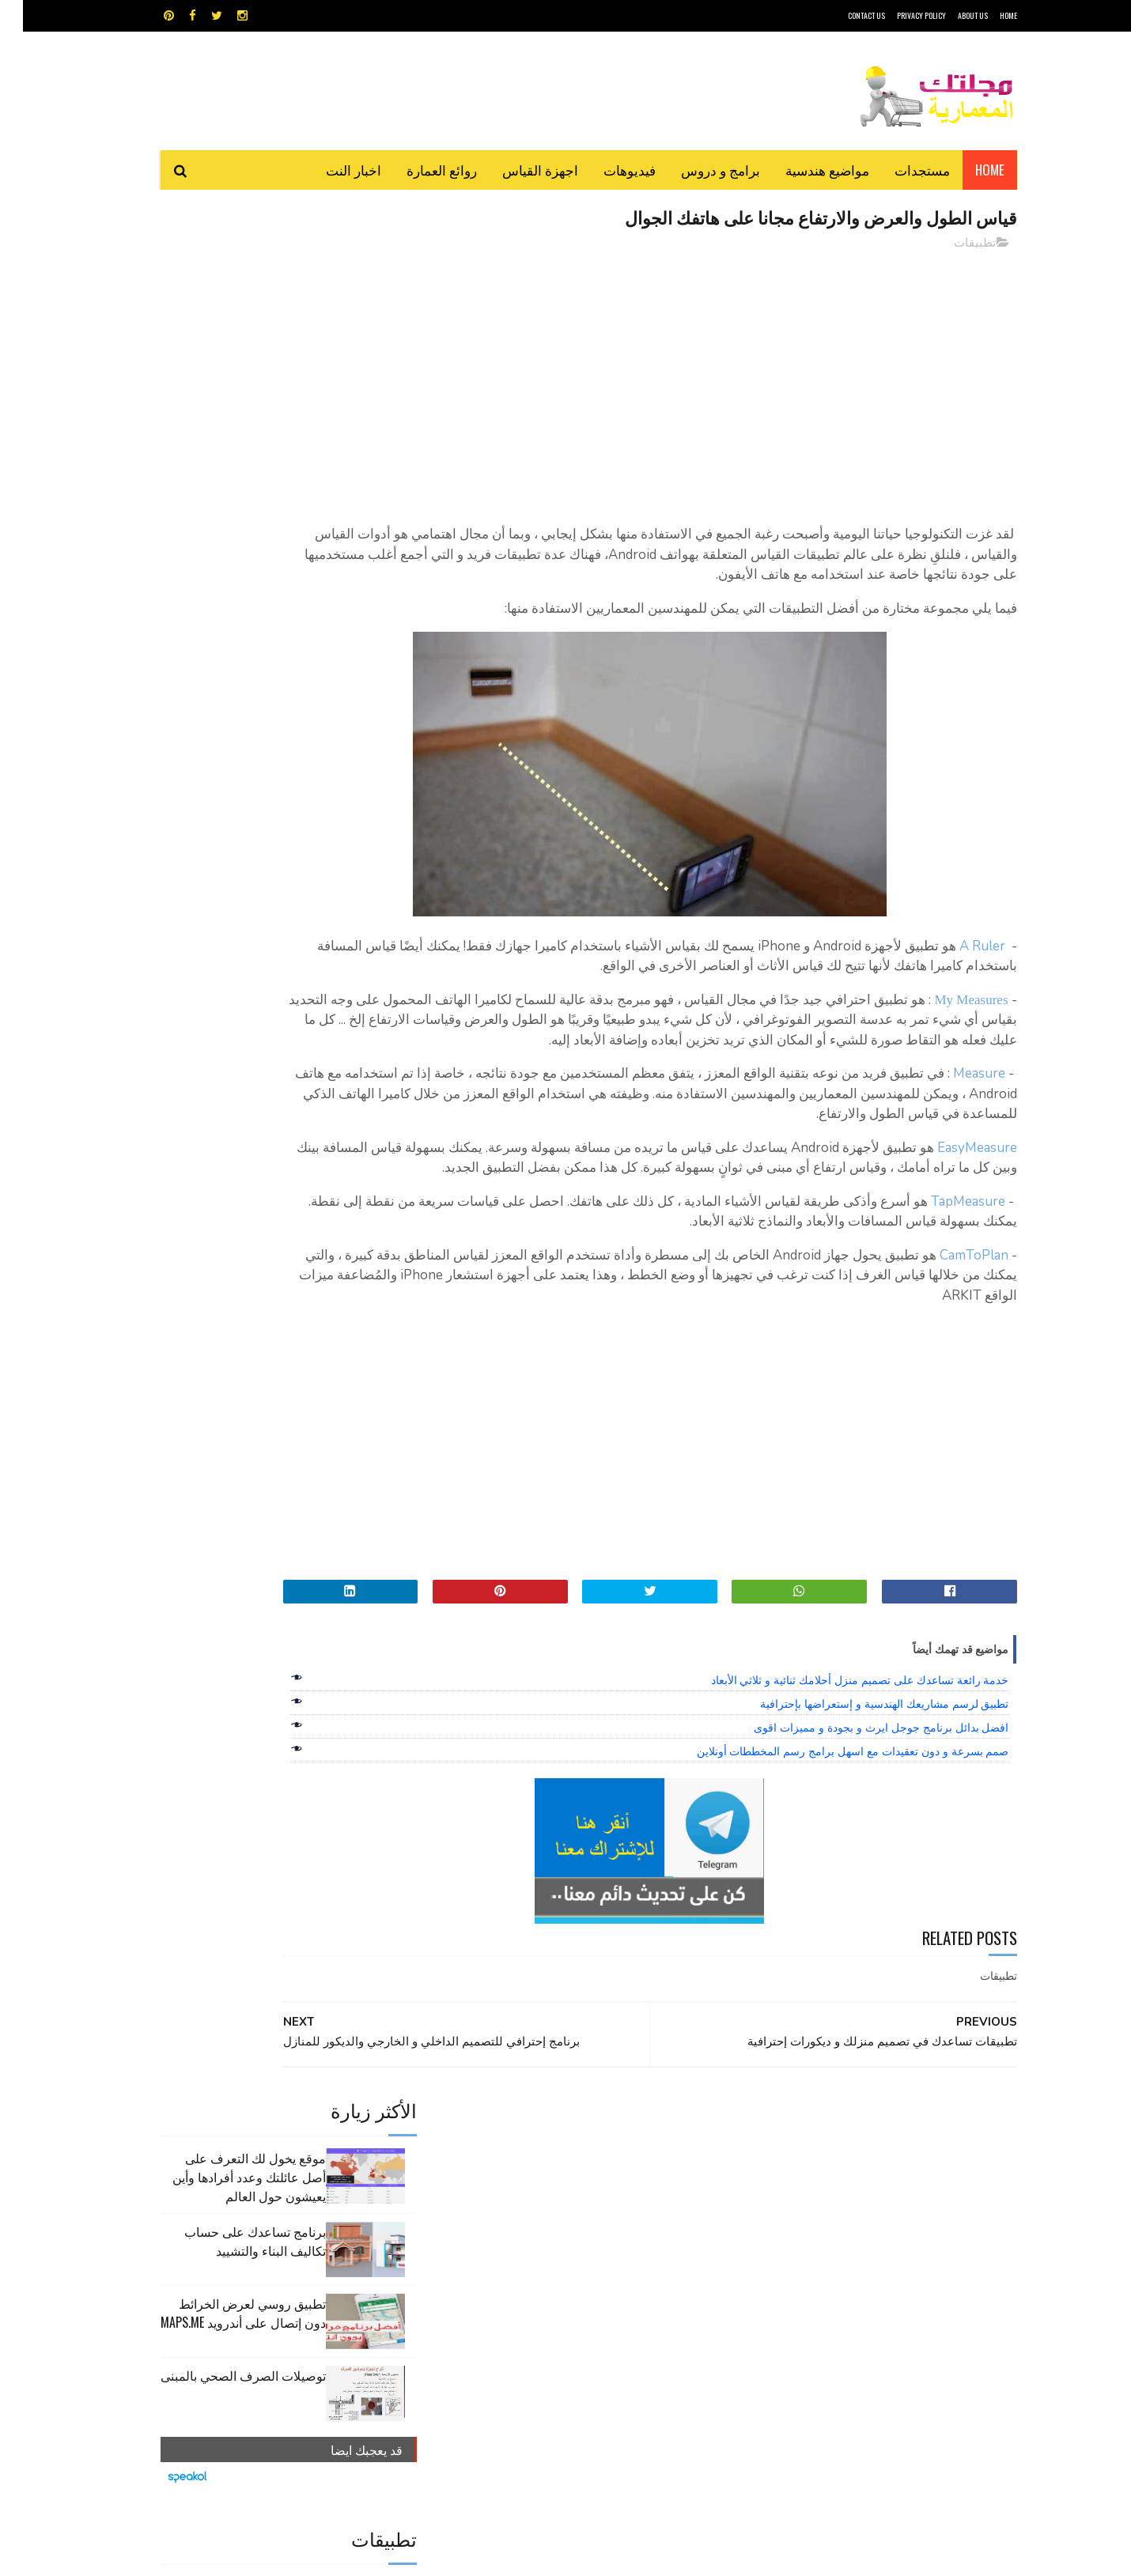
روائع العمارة (419, 169)
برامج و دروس (697, 169)
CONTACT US (843, 15)
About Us (950, 15)
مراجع (562, 2247)
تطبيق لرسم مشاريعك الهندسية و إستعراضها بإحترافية (861, 1766)
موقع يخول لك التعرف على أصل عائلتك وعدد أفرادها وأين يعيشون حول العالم (226, 298)
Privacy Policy (898, 15)
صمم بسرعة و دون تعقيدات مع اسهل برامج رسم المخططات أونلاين (830, 1813)
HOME (985, 15)
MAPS (643, 2192)
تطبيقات (952, 244)
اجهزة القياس (517, 169)
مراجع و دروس (504, 2247)
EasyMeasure (954, 1189)
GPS (684, 2192)
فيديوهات (607, 169)
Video (596, 2192)
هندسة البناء (599, 2275)
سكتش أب (675, 2247)
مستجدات (899, 169)
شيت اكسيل (615, 2247)
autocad (539, 2192)
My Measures (948, 1021)
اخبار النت (330, 169)
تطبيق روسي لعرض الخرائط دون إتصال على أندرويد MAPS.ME (220, 435)
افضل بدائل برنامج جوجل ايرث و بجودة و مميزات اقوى (858, 1790)
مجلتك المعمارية (905, 2556)
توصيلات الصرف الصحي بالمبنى (220, 497)
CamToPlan (951, 1317)
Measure (956, 1115)
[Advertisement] (709, 375)
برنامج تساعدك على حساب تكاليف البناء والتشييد (232, 363)
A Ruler (959, 967)
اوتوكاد (682, 2220)
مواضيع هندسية (804, 169)
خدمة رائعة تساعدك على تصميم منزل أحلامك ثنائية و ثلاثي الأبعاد (837, 1742)
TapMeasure (945, 1263)
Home (967, 169)
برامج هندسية (627, 2220)
